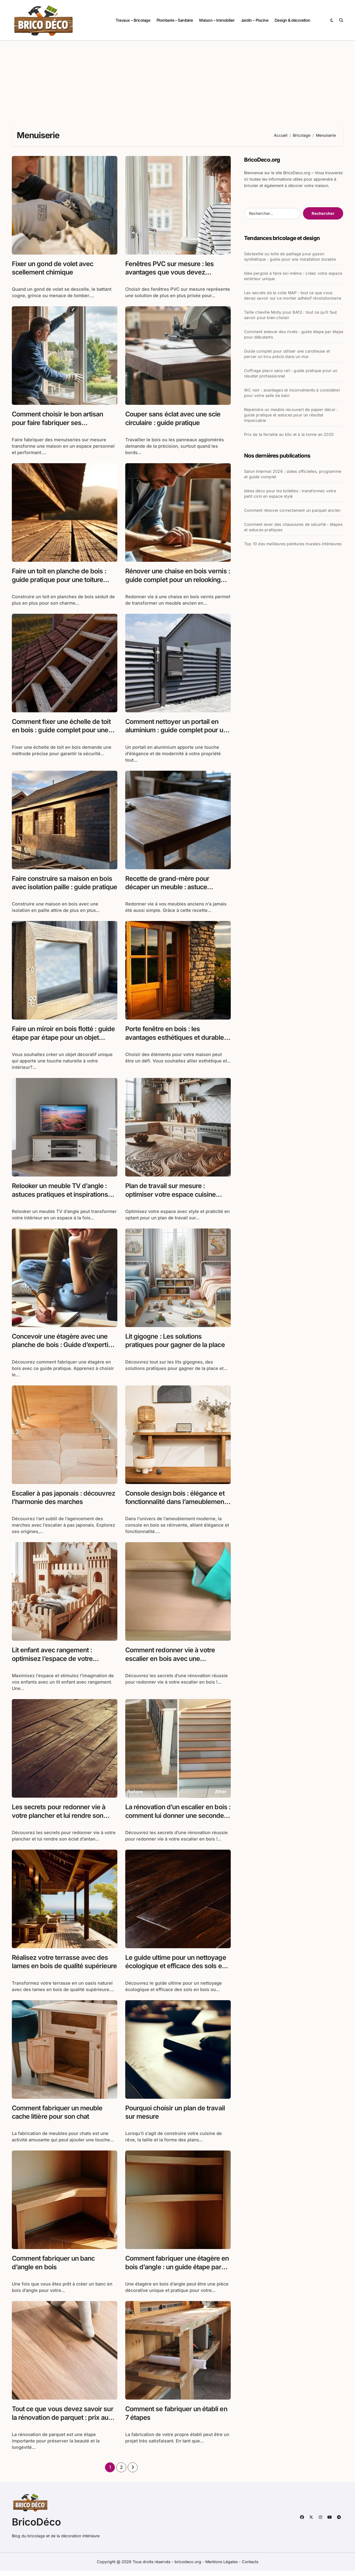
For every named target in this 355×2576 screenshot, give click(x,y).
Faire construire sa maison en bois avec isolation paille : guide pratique (63, 888)
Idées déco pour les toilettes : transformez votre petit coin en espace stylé (290, 493)
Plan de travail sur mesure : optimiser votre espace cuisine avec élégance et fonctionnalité (172, 1196)
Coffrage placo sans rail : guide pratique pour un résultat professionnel (290, 373)
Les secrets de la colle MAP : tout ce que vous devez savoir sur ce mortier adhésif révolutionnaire (292, 295)
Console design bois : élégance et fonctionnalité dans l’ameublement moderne (177, 1504)
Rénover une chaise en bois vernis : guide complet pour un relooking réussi (177, 580)
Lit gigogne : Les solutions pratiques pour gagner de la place (176, 1343)
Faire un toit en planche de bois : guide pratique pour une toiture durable (60, 580)
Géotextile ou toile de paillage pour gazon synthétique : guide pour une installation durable (290, 256)
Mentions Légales (222, 2567)
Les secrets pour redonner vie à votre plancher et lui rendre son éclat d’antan (59, 1819)
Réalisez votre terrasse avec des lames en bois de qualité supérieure (61, 1970)
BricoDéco (36, 2527)
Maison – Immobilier (216, 20)
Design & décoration (292, 20)
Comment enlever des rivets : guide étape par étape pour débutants (293, 334)
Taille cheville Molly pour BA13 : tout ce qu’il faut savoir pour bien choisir (290, 315)
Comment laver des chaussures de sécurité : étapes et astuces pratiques (293, 527)
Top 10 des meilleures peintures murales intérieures (292, 543)
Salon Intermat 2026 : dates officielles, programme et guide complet (292, 474)
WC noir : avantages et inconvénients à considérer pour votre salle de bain (292, 393)
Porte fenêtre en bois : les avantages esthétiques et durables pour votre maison (177, 1039)
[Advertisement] (177, 77)
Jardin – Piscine (254, 20)
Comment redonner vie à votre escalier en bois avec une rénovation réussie (171, 1661)
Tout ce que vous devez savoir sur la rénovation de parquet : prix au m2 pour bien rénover (63, 2422)
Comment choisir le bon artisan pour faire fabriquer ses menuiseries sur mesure (59, 423)
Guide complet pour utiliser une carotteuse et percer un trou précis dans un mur (287, 354)
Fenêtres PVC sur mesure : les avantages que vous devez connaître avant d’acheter (170, 272)
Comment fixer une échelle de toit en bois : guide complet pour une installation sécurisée (62, 731)
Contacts (250, 2567)
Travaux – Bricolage (133, 20)
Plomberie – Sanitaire (175, 20)
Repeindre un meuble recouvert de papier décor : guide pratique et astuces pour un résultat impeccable (291, 415)
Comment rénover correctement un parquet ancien (292, 510)
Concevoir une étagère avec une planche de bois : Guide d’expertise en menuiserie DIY (64, 1347)
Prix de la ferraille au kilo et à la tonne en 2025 (289, 434)
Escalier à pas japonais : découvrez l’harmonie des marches (64, 1500)
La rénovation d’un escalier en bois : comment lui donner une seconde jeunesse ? (177, 1819)
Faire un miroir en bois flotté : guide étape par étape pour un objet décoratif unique (64, 1039)
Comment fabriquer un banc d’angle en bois (54, 2267)
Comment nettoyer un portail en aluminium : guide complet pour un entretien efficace (177, 731)
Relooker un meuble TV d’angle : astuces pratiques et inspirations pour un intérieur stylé (61, 1196)
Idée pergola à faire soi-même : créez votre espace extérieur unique (293, 276)
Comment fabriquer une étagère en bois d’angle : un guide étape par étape (173, 2271)
